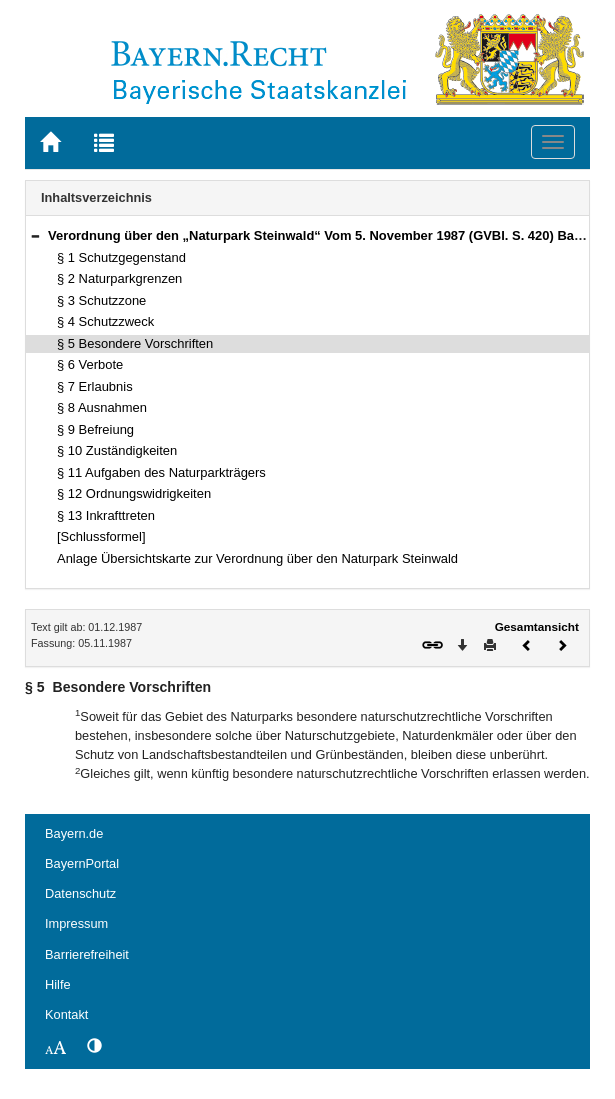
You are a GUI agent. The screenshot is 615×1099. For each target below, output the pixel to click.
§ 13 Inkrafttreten (106, 515)
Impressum (76, 923)
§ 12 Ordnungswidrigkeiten (134, 493)
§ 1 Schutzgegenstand (121, 257)
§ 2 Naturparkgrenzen (119, 278)
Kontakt (66, 1014)
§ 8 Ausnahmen (102, 407)
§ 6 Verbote (90, 364)
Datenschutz (80, 893)
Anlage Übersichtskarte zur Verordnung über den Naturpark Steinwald (257, 558)
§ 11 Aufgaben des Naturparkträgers (161, 472)
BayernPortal (82, 863)
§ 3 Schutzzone (101, 300)
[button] (35, 235)
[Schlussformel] (101, 536)
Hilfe (58, 984)
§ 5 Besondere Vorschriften (135, 343)
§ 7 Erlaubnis (95, 386)
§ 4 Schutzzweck (105, 321)
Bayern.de (74, 833)
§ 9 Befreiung (95, 429)
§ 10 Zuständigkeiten (117, 450)
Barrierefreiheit (87, 954)
